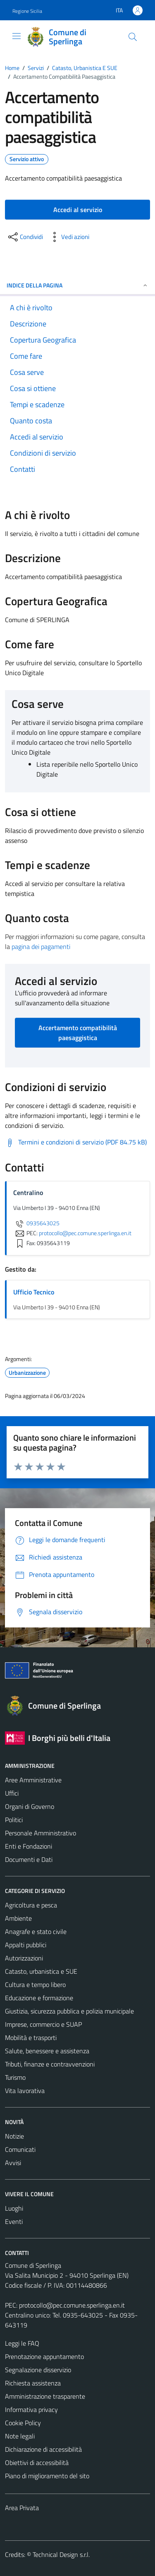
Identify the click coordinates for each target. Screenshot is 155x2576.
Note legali (20, 2436)
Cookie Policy (23, 2423)
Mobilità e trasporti (31, 2037)
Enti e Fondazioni (28, 1846)
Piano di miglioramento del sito (47, 2476)
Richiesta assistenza (33, 2383)
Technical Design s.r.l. (61, 2554)
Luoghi (14, 2208)
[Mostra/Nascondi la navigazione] (16, 36)
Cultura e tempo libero (35, 1984)
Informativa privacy (31, 2409)
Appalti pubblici (25, 1945)
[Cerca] (133, 37)
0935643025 (36, 1223)
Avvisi (13, 2163)
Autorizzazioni (24, 1958)
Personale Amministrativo (40, 1833)
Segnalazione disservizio (38, 2370)
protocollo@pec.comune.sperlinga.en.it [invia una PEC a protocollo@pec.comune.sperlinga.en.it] (85, 1233)
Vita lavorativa (25, 2091)
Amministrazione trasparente (45, 2396)
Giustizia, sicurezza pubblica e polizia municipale (69, 2011)
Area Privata (22, 2508)
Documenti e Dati (28, 1859)
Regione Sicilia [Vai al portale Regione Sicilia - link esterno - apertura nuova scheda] (27, 11)
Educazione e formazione (39, 1998)
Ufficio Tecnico (33, 1292)
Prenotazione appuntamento (44, 2356)
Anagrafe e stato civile (36, 1931)
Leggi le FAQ (22, 2343)
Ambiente (18, 1918)
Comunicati (20, 2149)
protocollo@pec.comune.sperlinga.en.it (72, 2305)
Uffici (12, 1793)
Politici (14, 1820)
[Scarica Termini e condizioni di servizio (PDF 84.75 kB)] (76, 1142)
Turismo (15, 2077)
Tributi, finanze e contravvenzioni (50, 2064)
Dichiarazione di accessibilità (43, 2449)
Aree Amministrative (33, 1780)
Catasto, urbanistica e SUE (41, 1971)
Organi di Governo (29, 1806)
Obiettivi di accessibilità (37, 2462)
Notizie (14, 2136)
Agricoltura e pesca (31, 1905)
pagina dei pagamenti (41, 946)
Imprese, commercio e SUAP (43, 2024)
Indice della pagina (77, 285)
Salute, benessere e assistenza (47, 2051)
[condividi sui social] (25, 237)
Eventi (14, 2221)
